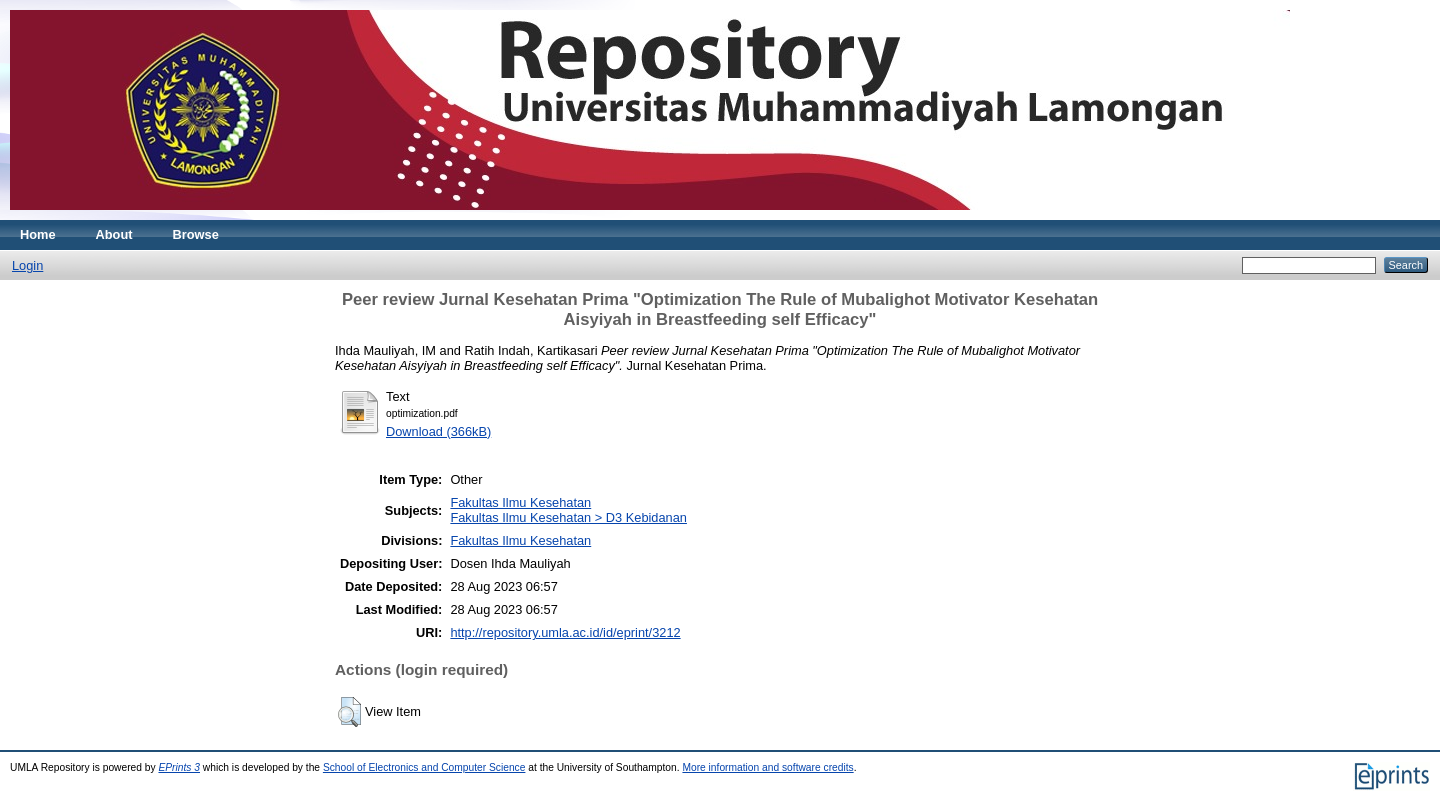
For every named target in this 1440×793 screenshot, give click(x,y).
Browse (196, 234)
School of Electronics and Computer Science (424, 767)
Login (27, 265)
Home (38, 234)
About (114, 234)
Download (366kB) (438, 431)
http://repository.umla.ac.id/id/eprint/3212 (565, 632)
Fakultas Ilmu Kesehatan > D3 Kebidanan (568, 517)
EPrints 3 (179, 767)
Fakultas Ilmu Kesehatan (520, 502)
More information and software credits (767, 767)
